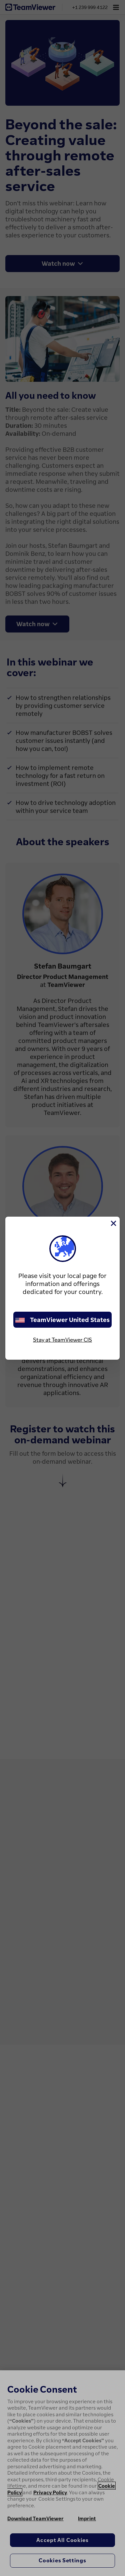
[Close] (113, 1223)
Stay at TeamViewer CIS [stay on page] (62, 1339)
